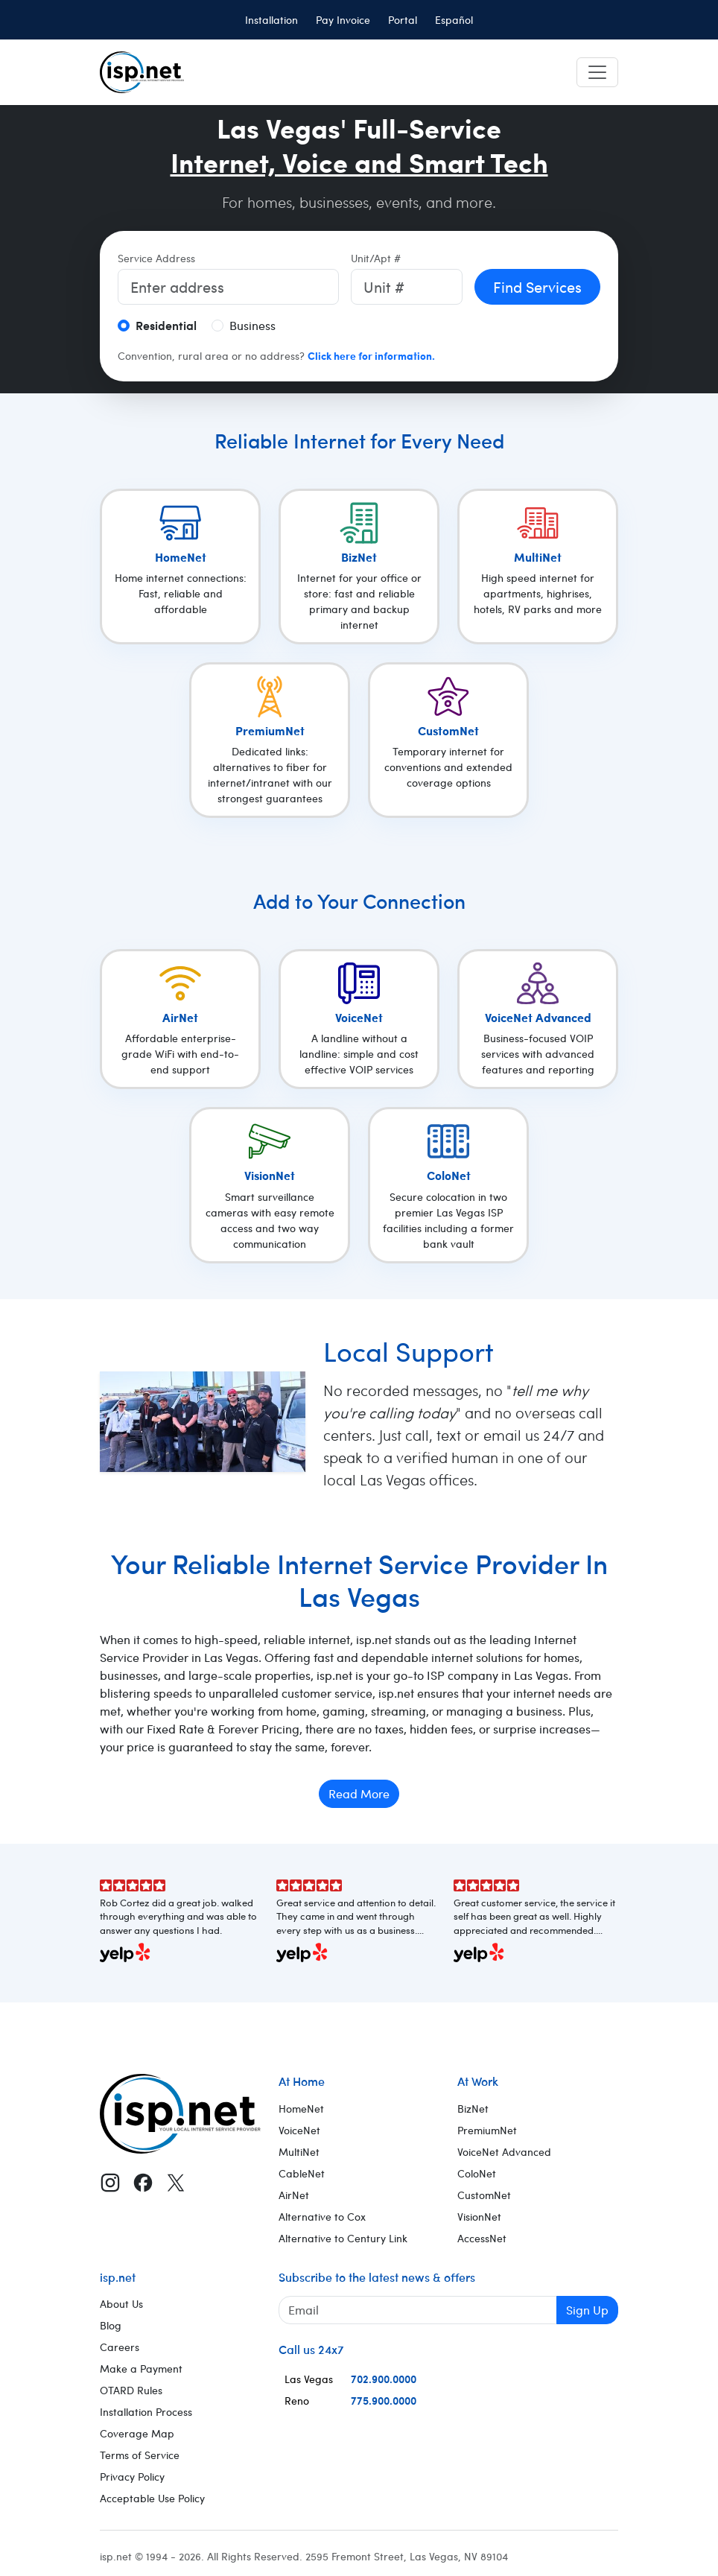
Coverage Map (137, 2433)
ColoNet (476, 2173)
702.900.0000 (383, 2378)
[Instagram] (110, 2181)
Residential (166, 325)
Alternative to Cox (322, 2216)
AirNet (294, 2195)
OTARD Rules (131, 2390)
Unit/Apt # (376, 258)
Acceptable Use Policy (152, 2498)
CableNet (302, 2173)
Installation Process (146, 2412)
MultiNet (299, 2152)
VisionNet (479, 2216)
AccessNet (481, 2238)
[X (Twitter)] (175, 2181)
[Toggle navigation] (597, 72)
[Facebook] (143, 2181)
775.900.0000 (383, 2400)
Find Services (537, 286)
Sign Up (587, 2310)
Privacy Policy (132, 2476)
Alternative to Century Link (343, 2238)
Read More (359, 1793)
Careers (119, 2347)
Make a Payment (141, 2368)
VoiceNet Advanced (504, 2152)
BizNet (473, 2108)
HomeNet (301, 2108)
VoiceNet (299, 2130)
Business (252, 325)
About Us (121, 2304)
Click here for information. (371, 355)
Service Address (156, 258)
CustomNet (484, 2195)
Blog (110, 2325)
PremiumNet (487, 2130)
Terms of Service (140, 2455)
